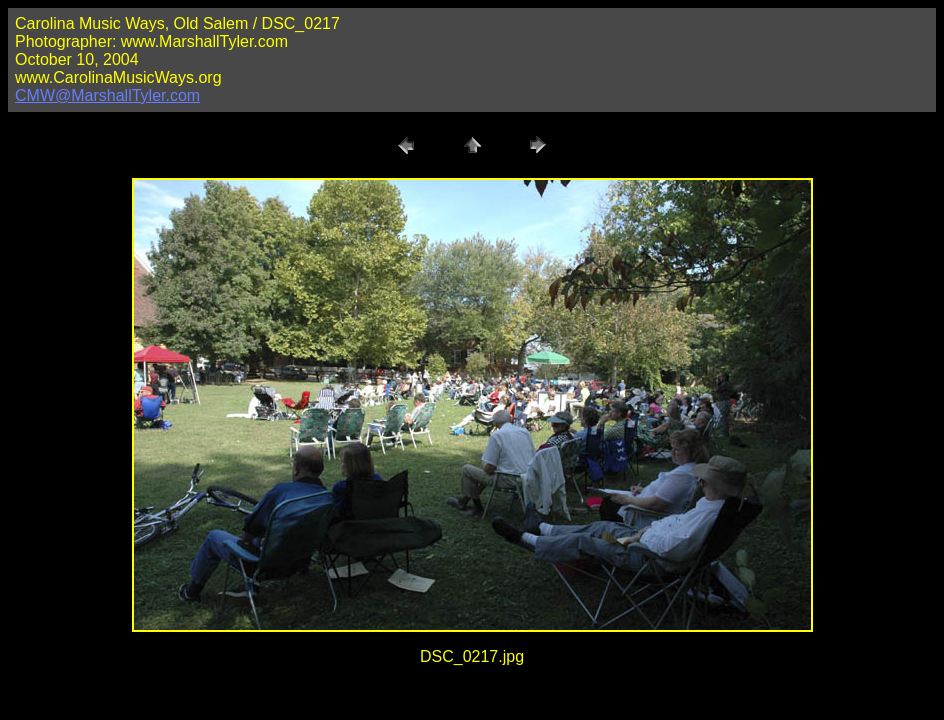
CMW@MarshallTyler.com (107, 95)
